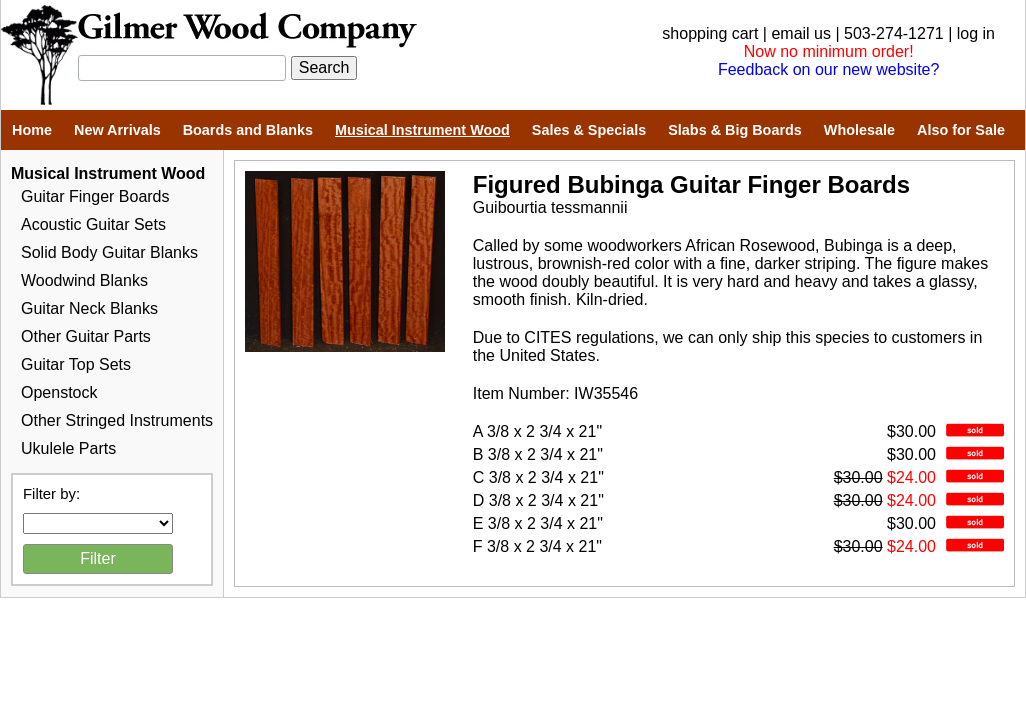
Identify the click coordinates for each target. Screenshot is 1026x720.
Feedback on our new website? (828, 69)
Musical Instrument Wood (422, 130)
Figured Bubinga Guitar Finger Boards (691, 184)
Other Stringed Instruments (117, 420)
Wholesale (859, 130)
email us (801, 33)
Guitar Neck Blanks (89, 308)
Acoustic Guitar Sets (93, 224)
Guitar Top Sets (76, 364)
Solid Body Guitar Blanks (109, 252)
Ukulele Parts (68, 448)
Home (32, 130)
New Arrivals (117, 130)
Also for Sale (961, 130)
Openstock (59, 392)
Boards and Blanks (248, 130)
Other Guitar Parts (86, 336)
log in (976, 33)
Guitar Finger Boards (95, 196)
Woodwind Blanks (84, 280)
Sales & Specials (589, 130)
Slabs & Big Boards (735, 130)
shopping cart (710, 33)
